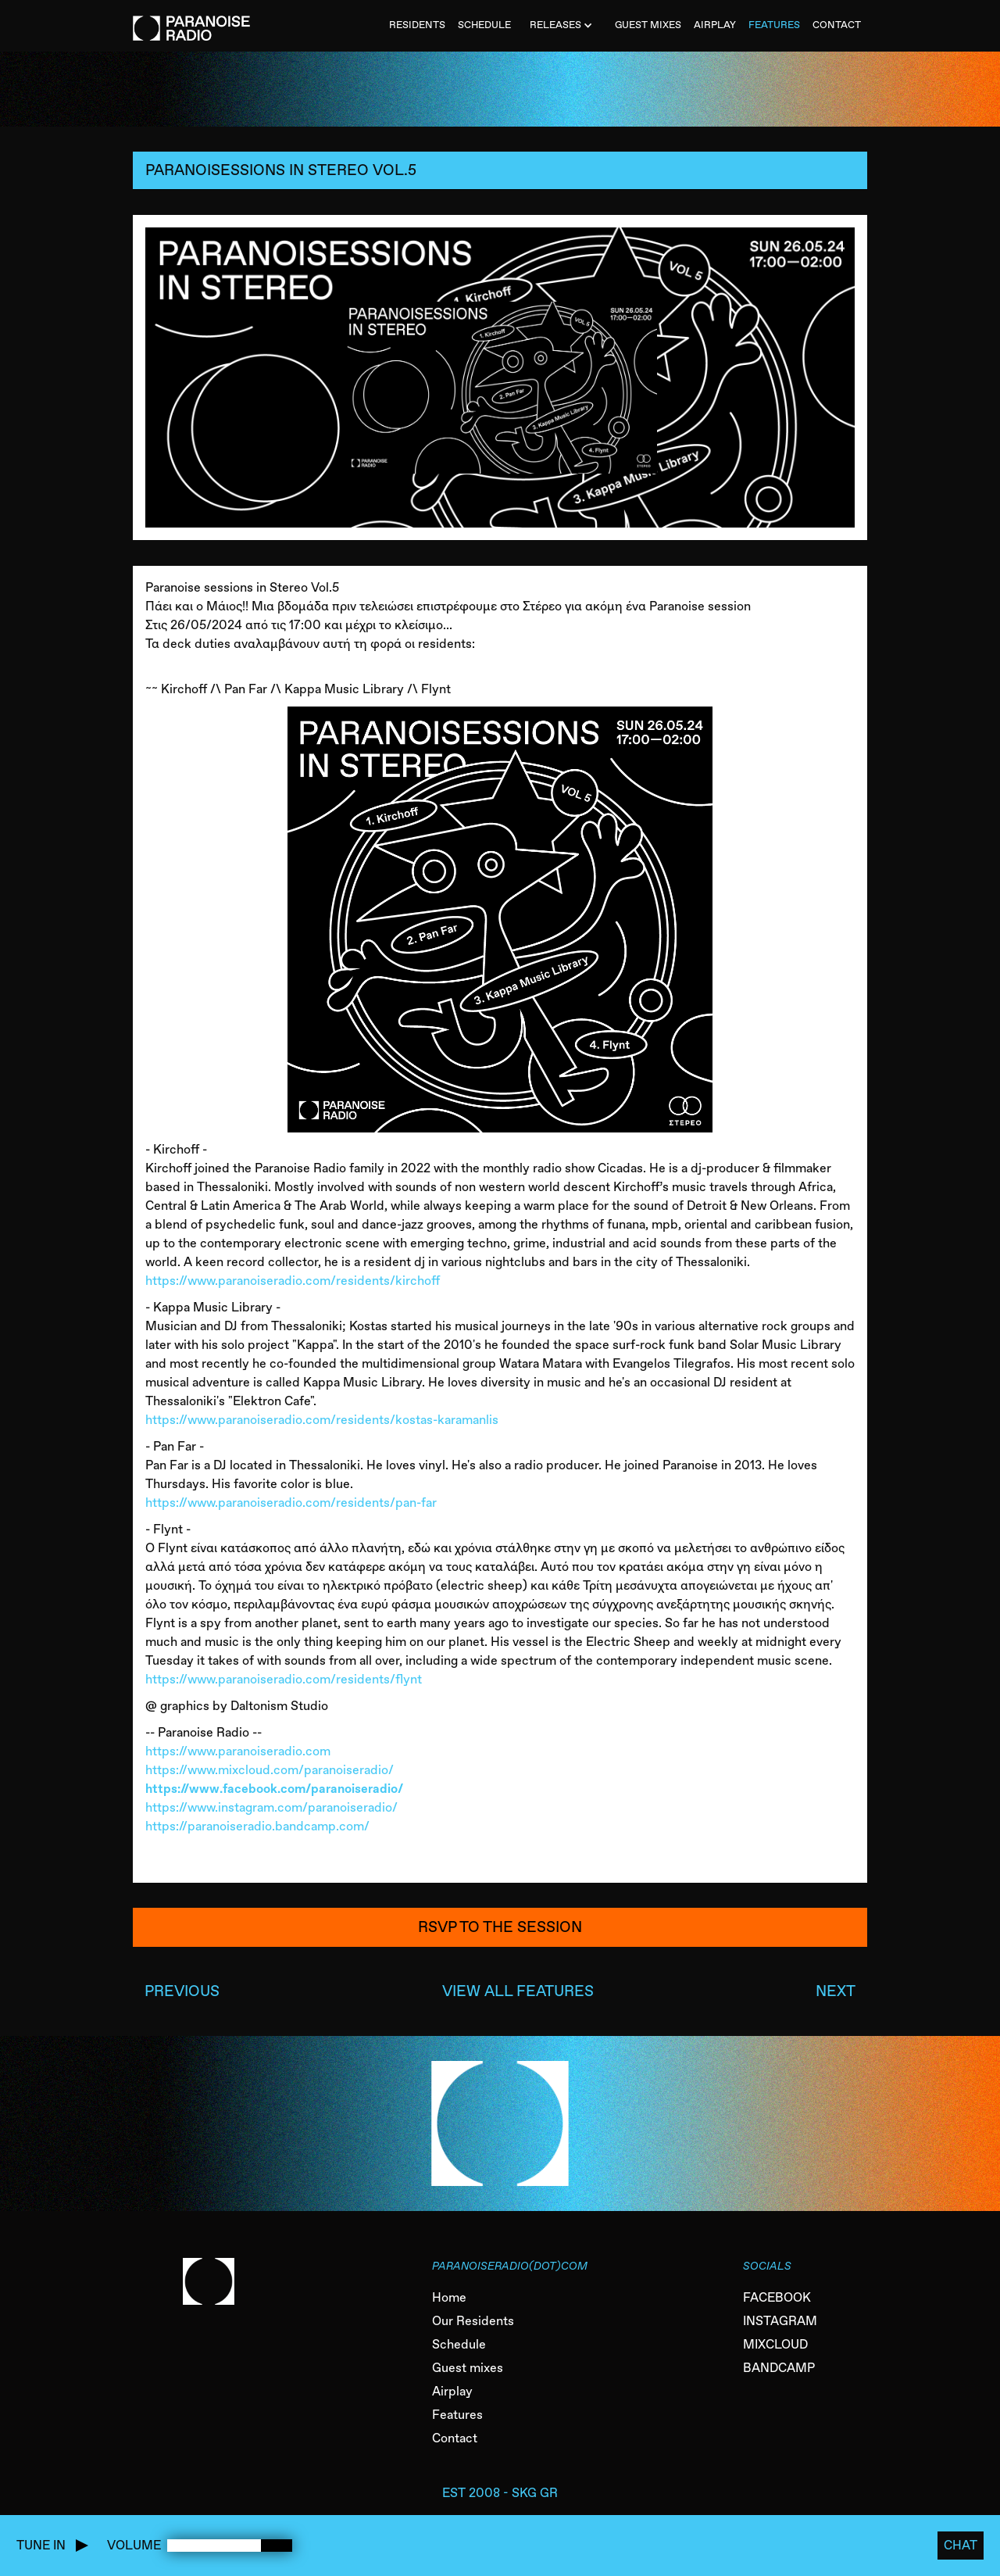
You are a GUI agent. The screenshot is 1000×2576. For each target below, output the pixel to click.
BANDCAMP (779, 2367)
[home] (191, 20)
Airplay (452, 2391)
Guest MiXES (648, 24)
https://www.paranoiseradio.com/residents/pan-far (291, 1502)
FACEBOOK (777, 2297)
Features (457, 2414)
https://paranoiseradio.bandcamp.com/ (257, 1826)
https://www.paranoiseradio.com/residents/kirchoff (292, 1280)
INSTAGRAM (780, 2320)
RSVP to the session (500, 1927)
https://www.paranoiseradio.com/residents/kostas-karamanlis (321, 1419)
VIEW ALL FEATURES (518, 1991)
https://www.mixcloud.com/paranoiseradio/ (269, 1769)
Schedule (459, 2344)
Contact (454, 2438)
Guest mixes (467, 2367)
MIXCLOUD (775, 2344)
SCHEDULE (484, 24)
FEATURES (774, 24)
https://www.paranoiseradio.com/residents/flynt (283, 1679)
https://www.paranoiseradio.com (237, 1751)
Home (449, 2297)
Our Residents (473, 2320)
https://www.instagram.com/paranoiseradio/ (271, 1807)
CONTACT (836, 24)
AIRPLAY (715, 24)
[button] (563, 26)
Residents (417, 24)
